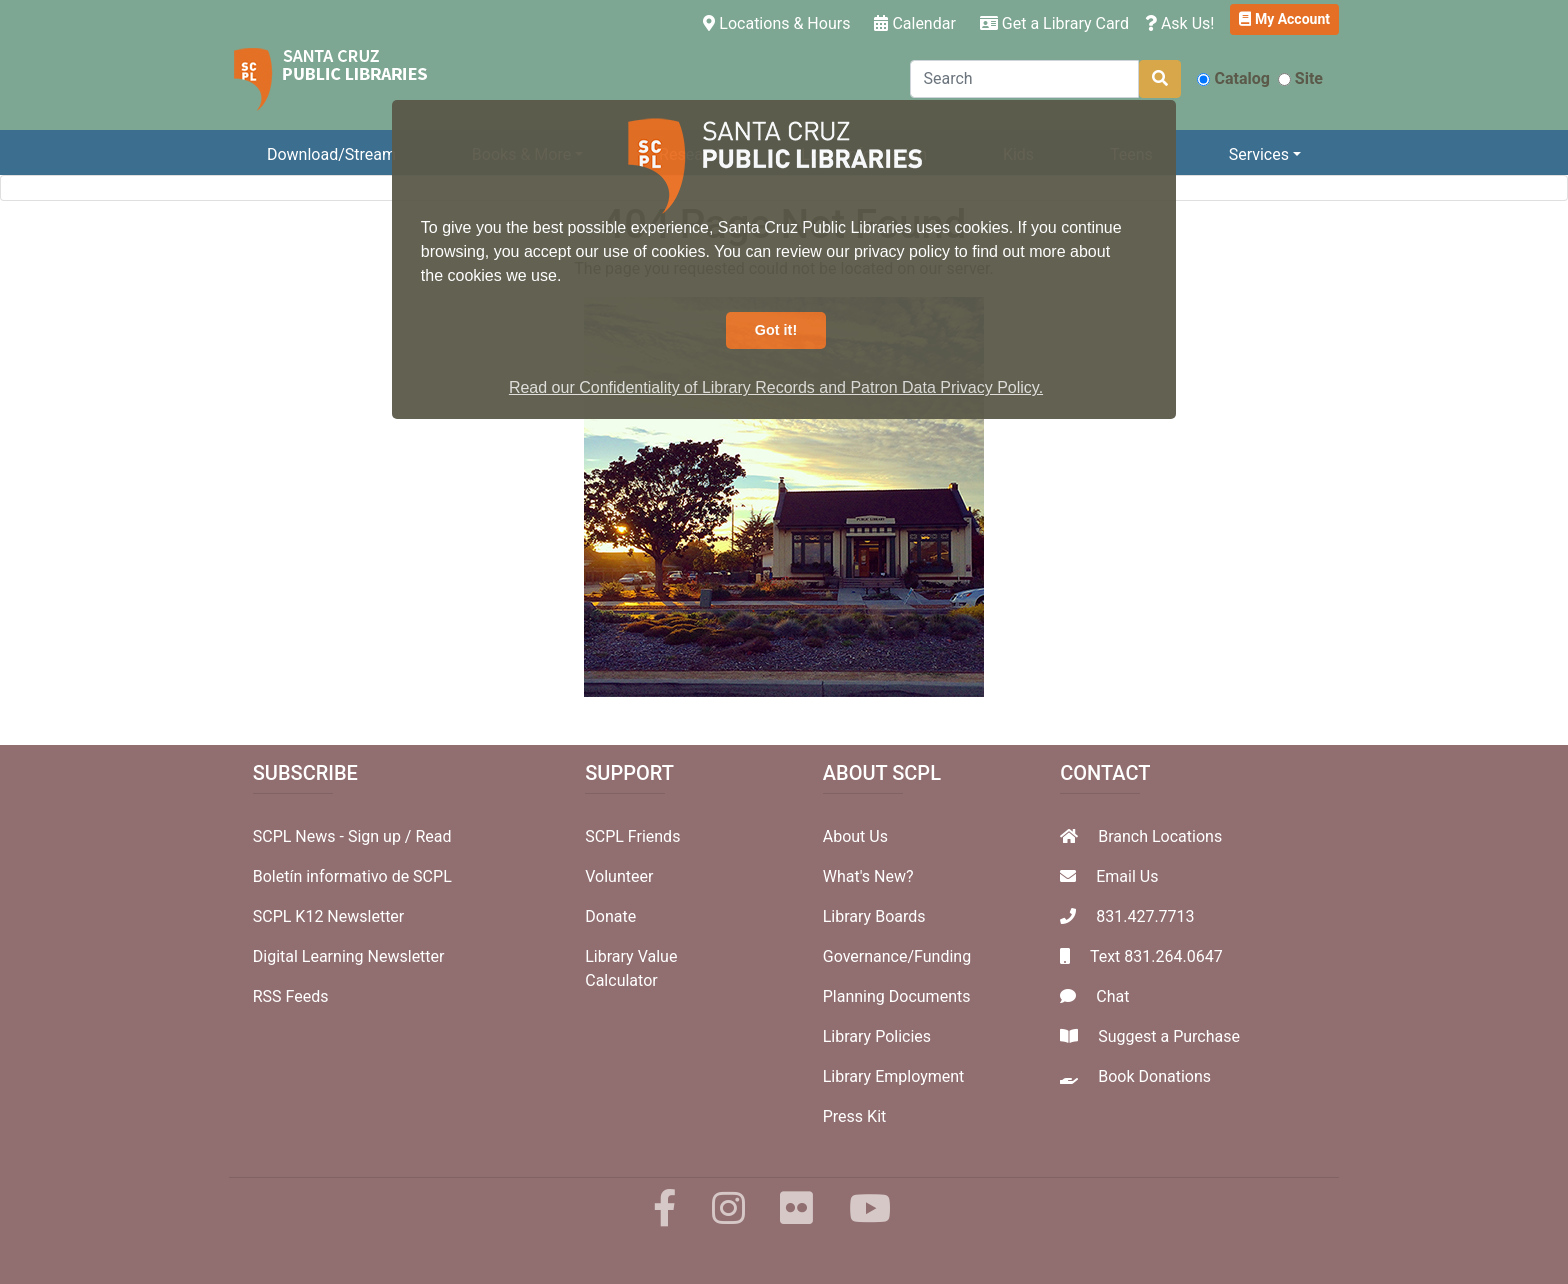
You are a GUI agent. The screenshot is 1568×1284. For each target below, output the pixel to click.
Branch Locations (1160, 836)
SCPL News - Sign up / (334, 836)
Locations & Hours (780, 22)
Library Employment (894, 1076)
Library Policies (877, 1036)
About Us (855, 836)
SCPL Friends (632, 836)
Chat (1112, 996)
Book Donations (1154, 1076)
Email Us (1127, 876)
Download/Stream (331, 154)
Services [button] (1259, 154)
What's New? (868, 876)
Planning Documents (897, 996)
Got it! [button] (776, 330)
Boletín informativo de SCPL (352, 876)
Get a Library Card (1054, 23)
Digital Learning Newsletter (349, 956)
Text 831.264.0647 (1156, 956)
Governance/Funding (897, 956)
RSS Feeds (291, 996)
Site (1300, 78)
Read (433, 836)
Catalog (1233, 78)
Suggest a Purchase (1169, 1036)
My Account (1284, 19)
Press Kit (855, 1116)
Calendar (914, 23)
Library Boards (874, 916)
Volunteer (619, 876)
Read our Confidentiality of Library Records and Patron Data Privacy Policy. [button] (776, 387)
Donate (610, 916)
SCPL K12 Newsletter (329, 916)
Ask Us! (1180, 23)
